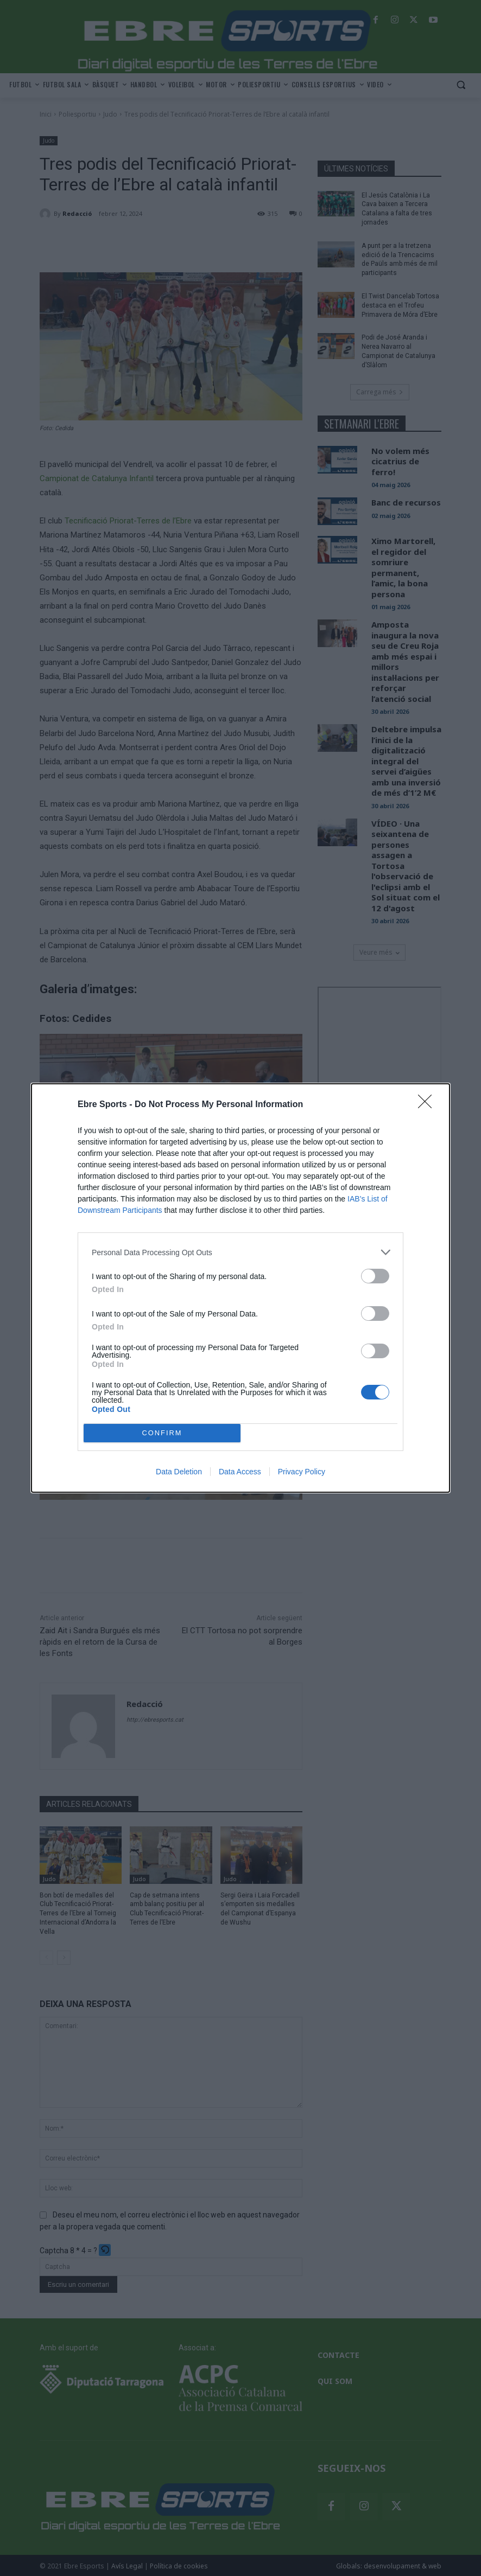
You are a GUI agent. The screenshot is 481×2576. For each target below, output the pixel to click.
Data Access (240, 1471)
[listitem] (240, 1252)
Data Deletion (179, 1471)
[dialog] (240, 1288)
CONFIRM (162, 1433)
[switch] (375, 1276)
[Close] (428, 1105)
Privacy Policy (301, 1471)
